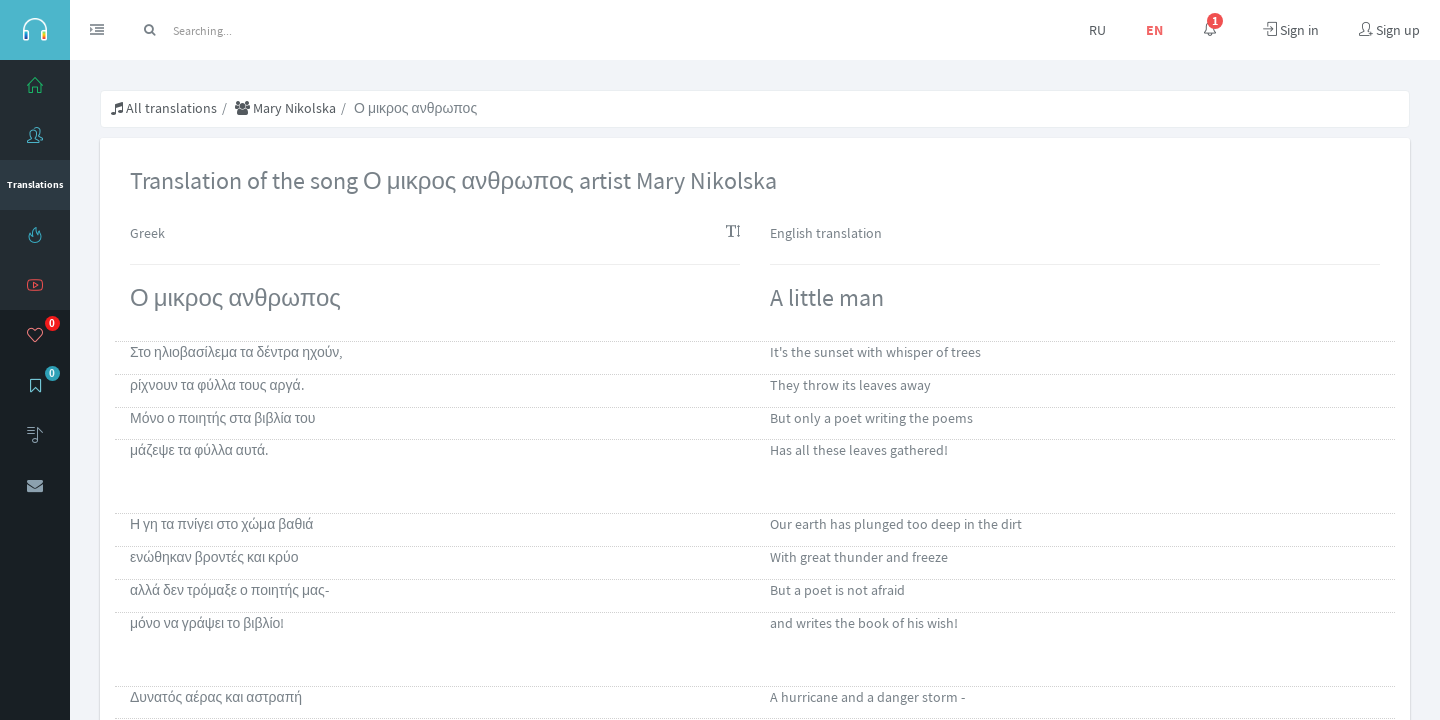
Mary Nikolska (285, 108)
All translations (164, 108)
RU (1097, 30)
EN (1154, 30)
